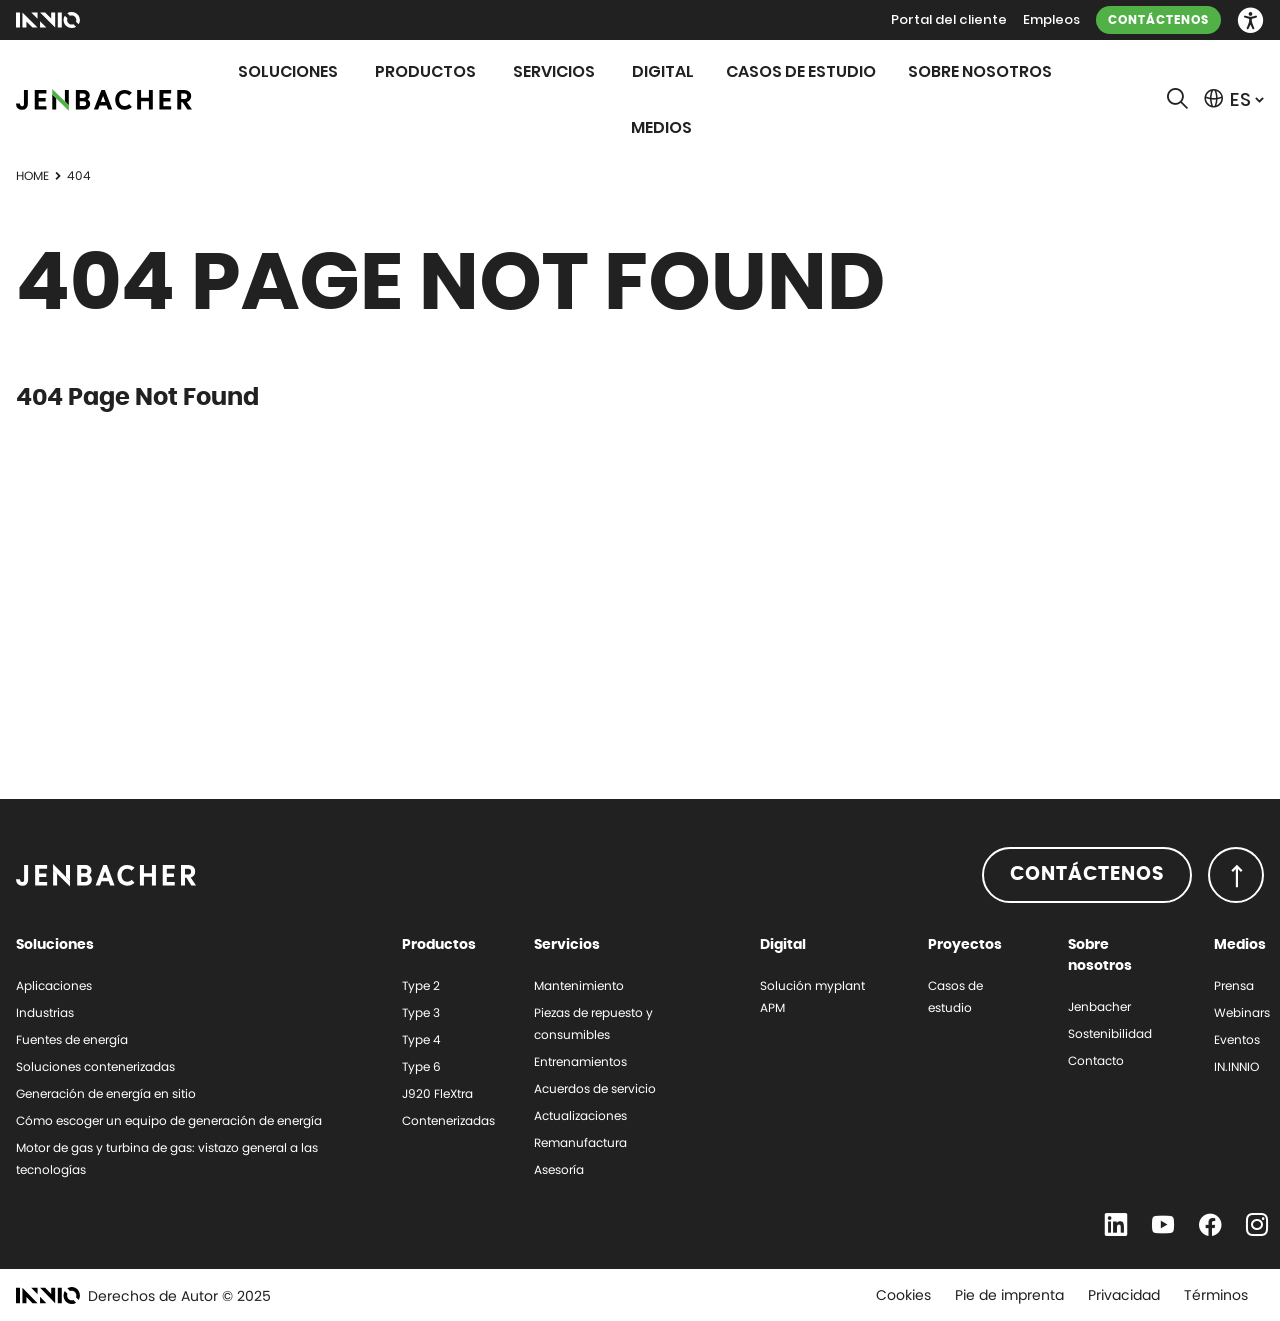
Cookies (903, 1295)
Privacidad (1124, 1295)
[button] (1250, 20)
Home (32, 175)
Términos (1216, 1295)
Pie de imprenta (1009, 1295)
